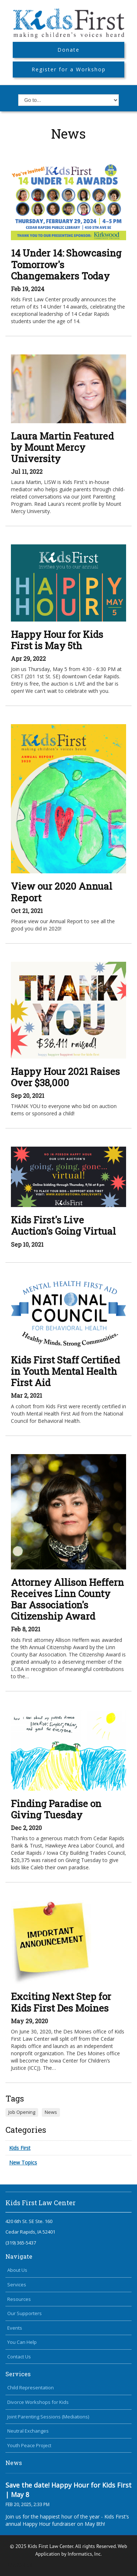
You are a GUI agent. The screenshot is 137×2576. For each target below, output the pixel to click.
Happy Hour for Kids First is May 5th (57, 640)
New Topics (23, 2162)
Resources (19, 2299)
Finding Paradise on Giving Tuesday (56, 1809)
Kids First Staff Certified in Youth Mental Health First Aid (65, 1371)
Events (14, 2328)
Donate (68, 49)
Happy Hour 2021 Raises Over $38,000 (65, 1077)
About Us (17, 2270)
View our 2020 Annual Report (61, 892)
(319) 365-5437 (20, 2242)
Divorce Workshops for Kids (38, 2402)
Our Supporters (24, 2313)
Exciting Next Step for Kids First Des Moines (61, 2002)
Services (16, 2284)
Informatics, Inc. (85, 2554)
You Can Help (22, 2342)
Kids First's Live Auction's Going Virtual (63, 1225)
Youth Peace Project (29, 2445)
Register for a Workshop (69, 69)
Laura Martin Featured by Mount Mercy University (62, 447)
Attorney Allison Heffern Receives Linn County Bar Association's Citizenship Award (67, 1599)
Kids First (20, 2147)
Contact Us (19, 2356)
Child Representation (30, 2387)
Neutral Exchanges (28, 2431)
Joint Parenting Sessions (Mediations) (48, 2416)
